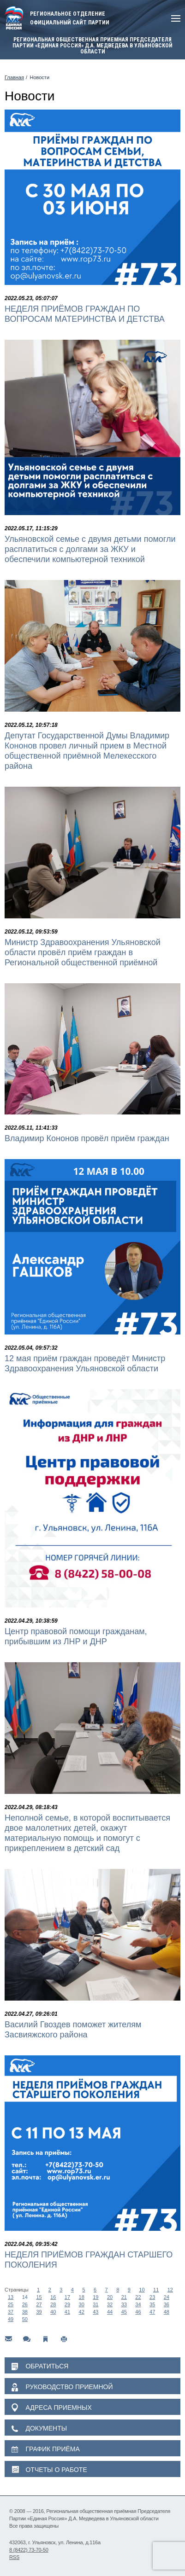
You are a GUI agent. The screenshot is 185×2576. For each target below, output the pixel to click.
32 (110, 2304)
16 (53, 2297)
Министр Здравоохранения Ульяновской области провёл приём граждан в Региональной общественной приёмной (83, 952)
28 (53, 2304)
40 (53, 2312)
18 (81, 2297)
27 (39, 2304)
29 (67, 2304)
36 (166, 2304)
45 (124, 2312)
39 (39, 2312)
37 (10, 2312)
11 (156, 2289)
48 (166, 2312)
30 (81, 2304)
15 (39, 2297)
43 (95, 2312)
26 (25, 2304)
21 (124, 2297)
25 (10, 2304)
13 (10, 2297)
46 (138, 2312)
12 (170, 2289)
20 (110, 2297)
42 (81, 2312)
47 (152, 2312)
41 (67, 2312)
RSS (14, 2557)
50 (25, 2319)
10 (141, 2289)
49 (10, 2319)
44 (110, 2312)
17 (67, 2297)
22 (138, 2297)
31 (95, 2304)
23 (152, 2297)
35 (152, 2304)
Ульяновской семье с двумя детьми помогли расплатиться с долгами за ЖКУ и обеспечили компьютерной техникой (90, 549)
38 (25, 2312)
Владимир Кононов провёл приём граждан (87, 1138)
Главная (14, 77)
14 (25, 2297)
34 (138, 2304)
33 (124, 2304)
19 (95, 2297)
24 (166, 2297)
